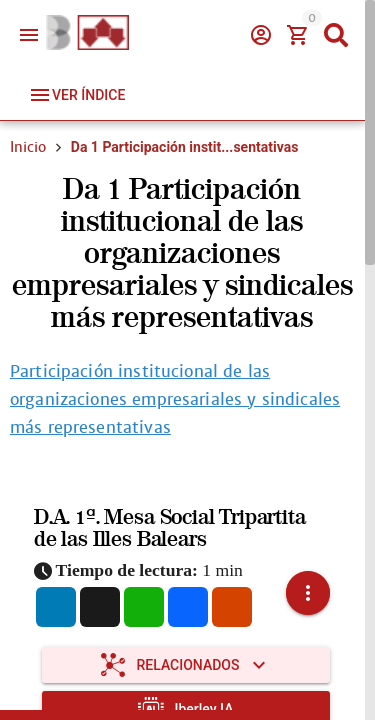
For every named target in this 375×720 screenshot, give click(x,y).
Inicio (28, 147)
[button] (308, 593)
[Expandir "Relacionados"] (186, 665)
